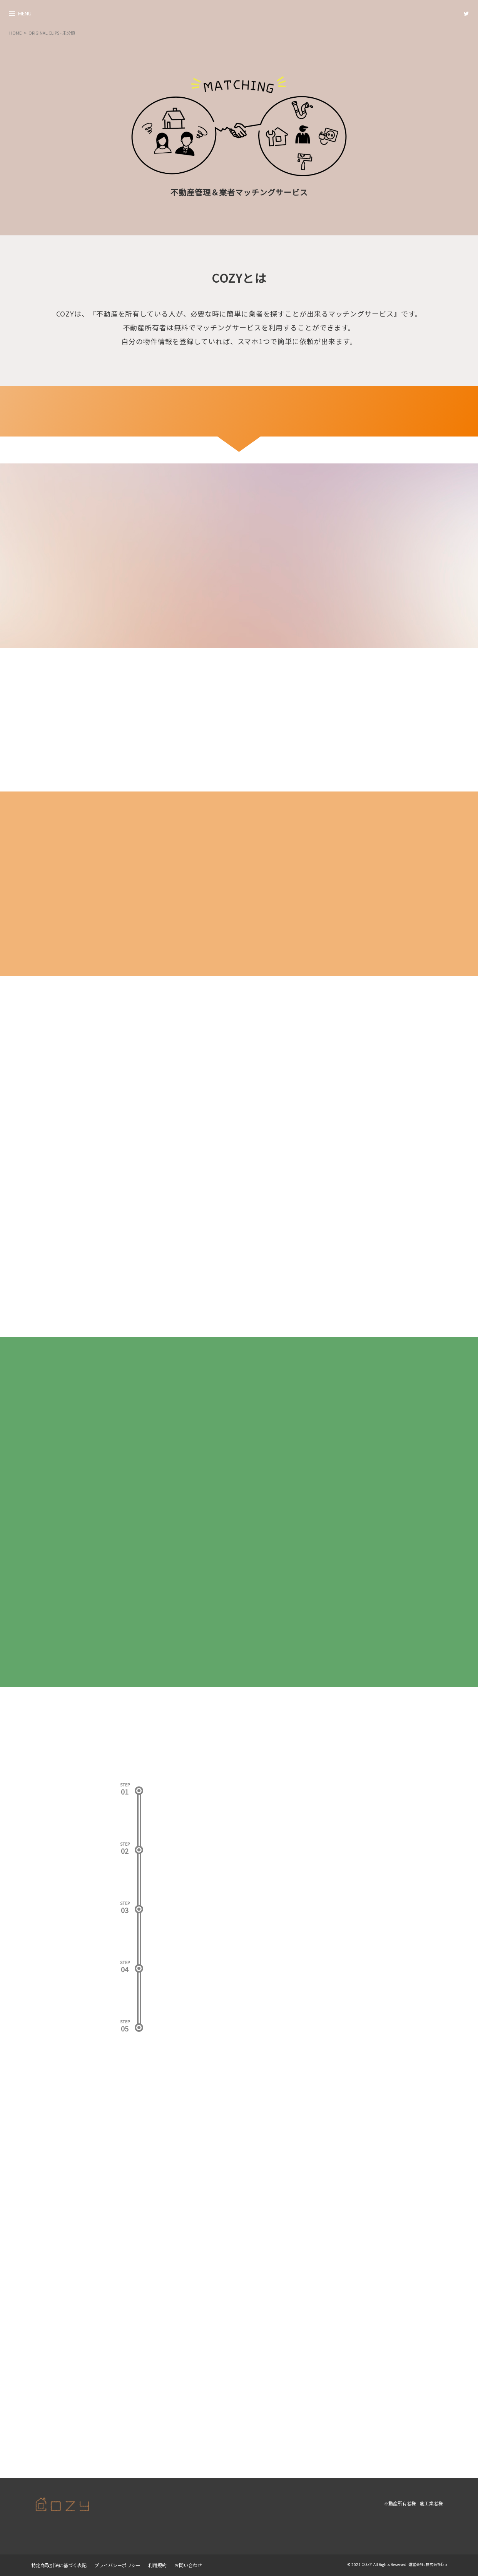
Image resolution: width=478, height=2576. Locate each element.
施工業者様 (431, 2503)
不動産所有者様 (400, 2503)
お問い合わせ (188, 2565)
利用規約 (157, 2565)
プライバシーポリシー (117, 2565)
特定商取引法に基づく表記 (59, 2565)
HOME (15, 33)
